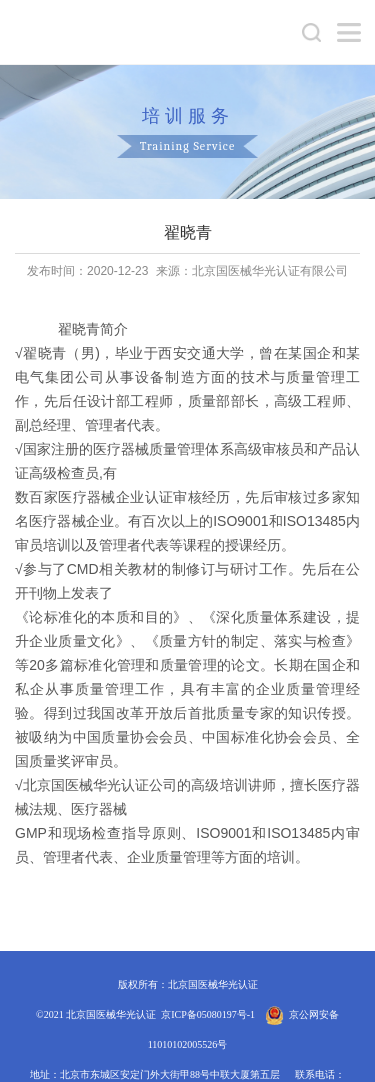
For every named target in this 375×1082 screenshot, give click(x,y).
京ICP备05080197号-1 (208, 1014)
